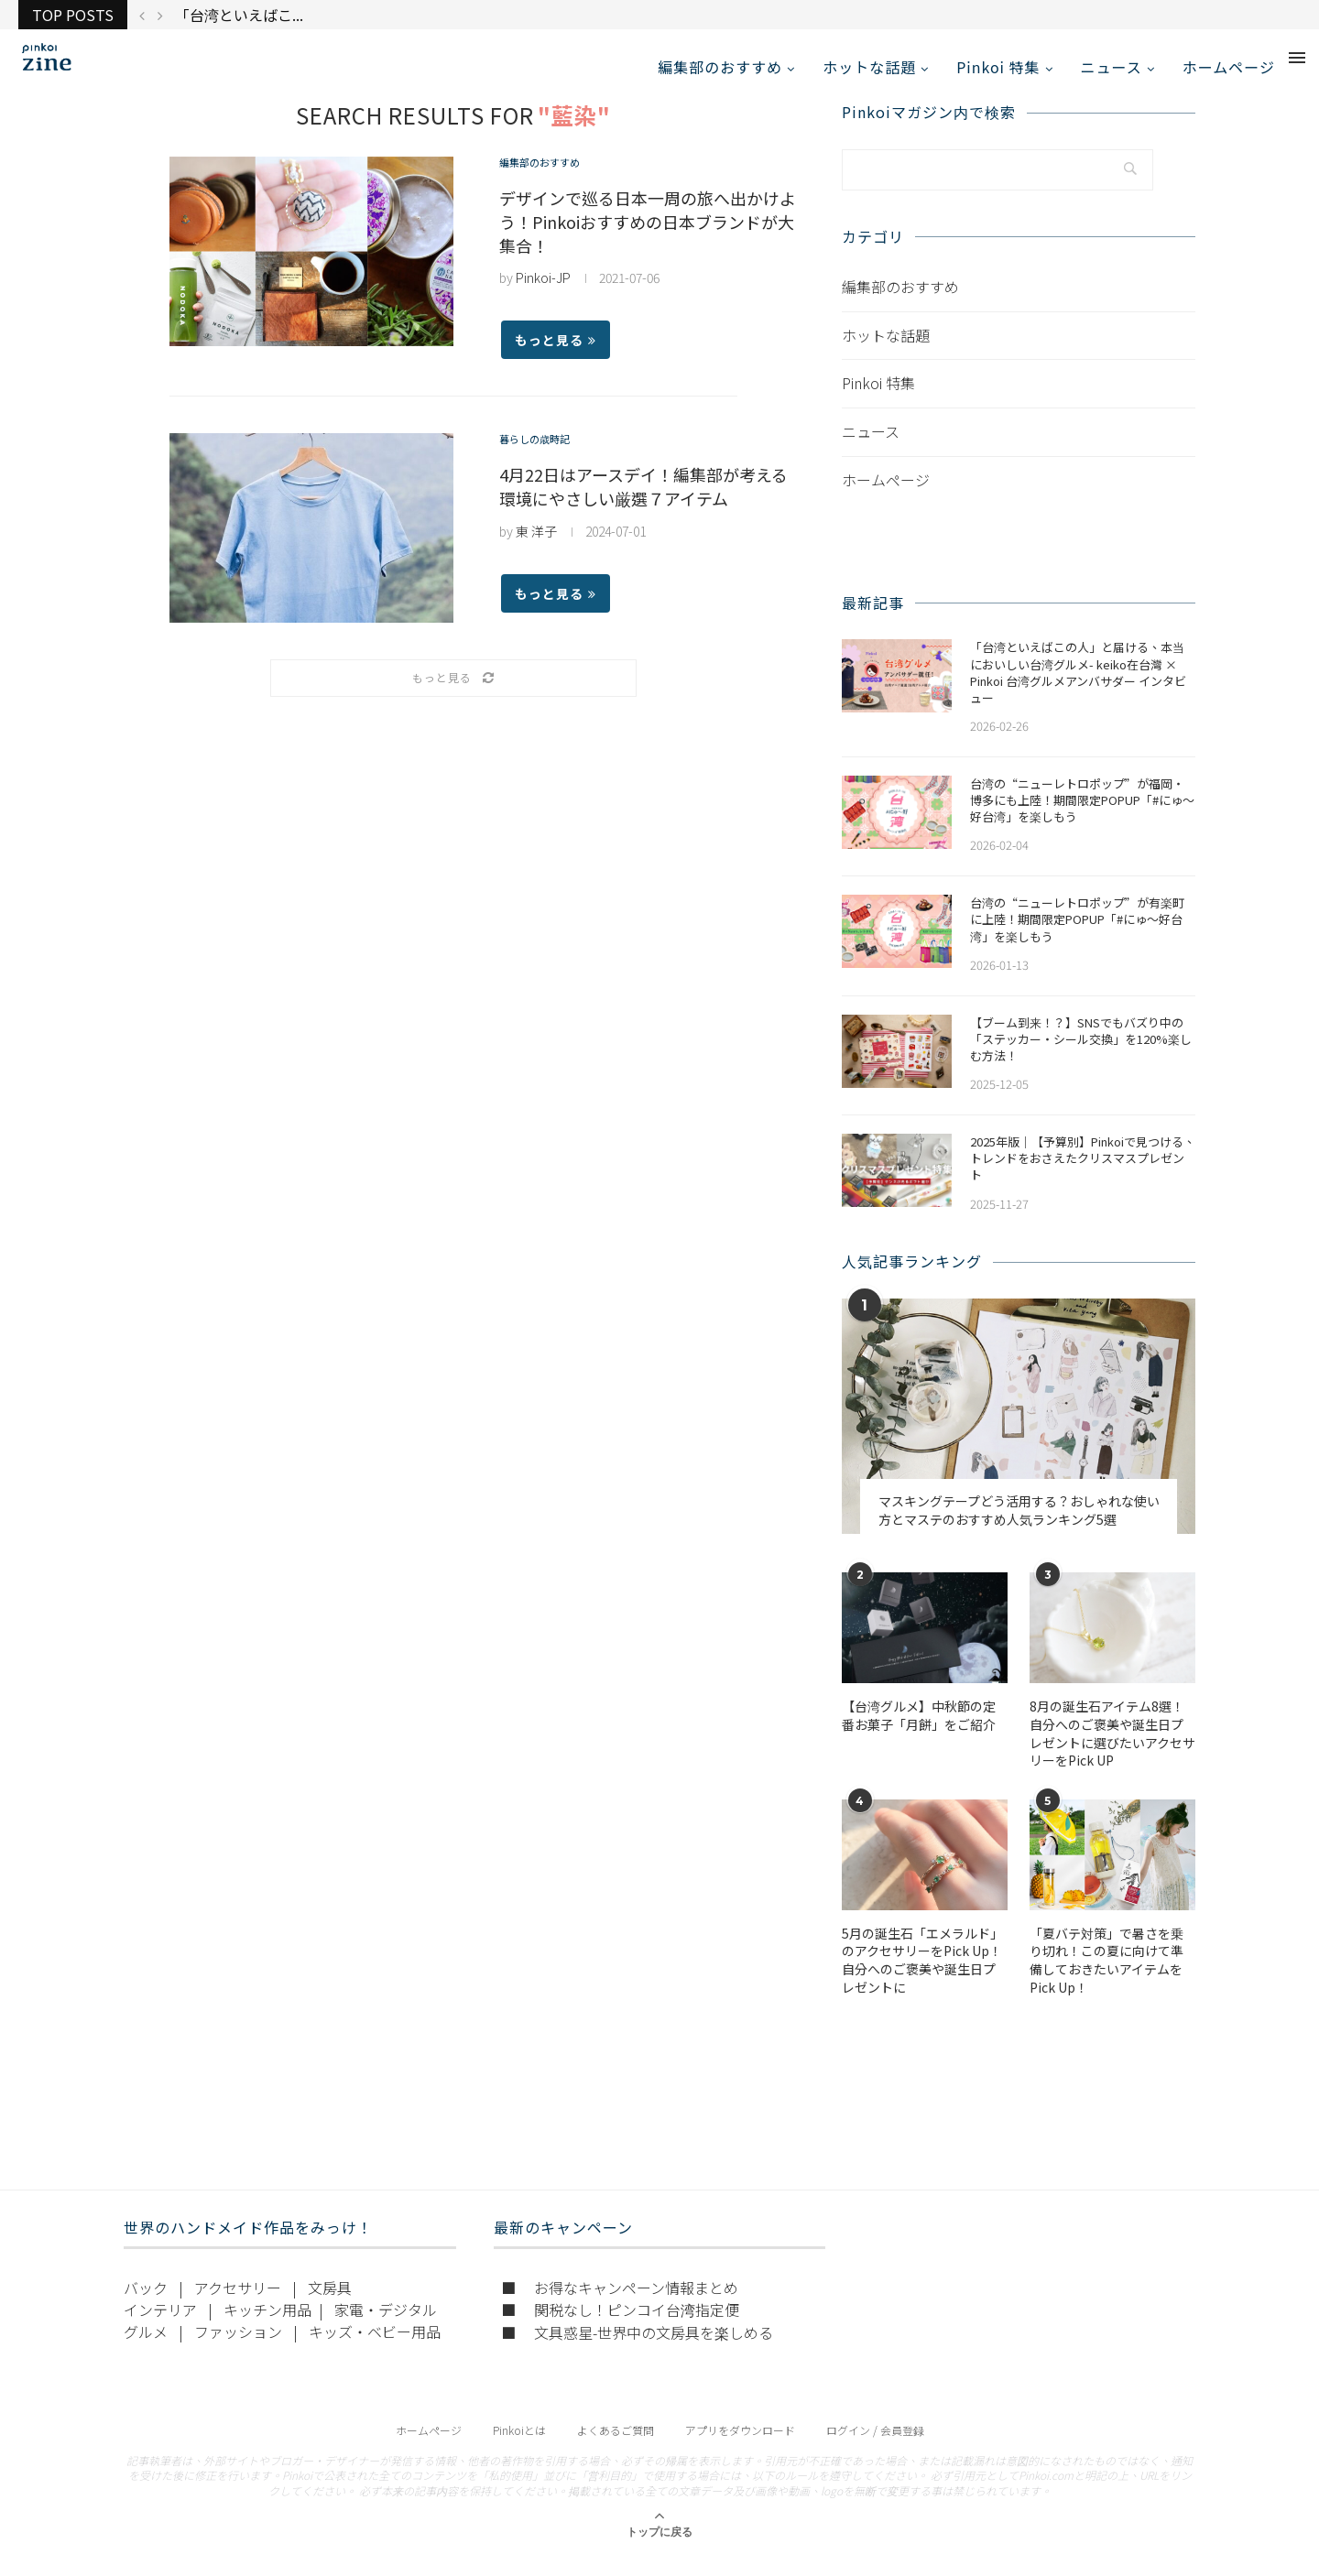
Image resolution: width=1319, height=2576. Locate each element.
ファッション (238, 2351)
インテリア (160, 2329)
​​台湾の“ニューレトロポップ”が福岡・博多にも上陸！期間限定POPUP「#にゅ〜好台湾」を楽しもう (1082, 820)
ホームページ (1229, 67)
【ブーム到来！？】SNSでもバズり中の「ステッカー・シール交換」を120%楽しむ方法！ (1081, 1058)
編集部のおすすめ (720, 67)
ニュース (1111, 67)
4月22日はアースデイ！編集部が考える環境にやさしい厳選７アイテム (643, 506)
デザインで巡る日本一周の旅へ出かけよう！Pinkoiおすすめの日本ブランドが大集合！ (647, 241)
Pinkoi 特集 (998, 67)
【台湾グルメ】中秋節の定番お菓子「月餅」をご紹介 (919, 1736)
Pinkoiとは (519, 2449)
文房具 (330, 2307)
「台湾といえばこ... (239, 15)
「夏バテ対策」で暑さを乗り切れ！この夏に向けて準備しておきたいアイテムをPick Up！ (1106, 1980)
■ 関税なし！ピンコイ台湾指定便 (620, 2329)
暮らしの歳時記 (544, 461)
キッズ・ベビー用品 (375, 2351)
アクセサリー (237, 2307)
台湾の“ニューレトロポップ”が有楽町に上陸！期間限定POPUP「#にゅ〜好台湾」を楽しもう (1077, 939)
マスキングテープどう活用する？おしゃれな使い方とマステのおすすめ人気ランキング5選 (1019, 1531)
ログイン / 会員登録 (875, 2449)
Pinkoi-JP (543, 297)
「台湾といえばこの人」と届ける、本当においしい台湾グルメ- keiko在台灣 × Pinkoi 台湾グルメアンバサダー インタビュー (1078, 692)
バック (146, 2307)
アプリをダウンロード (740, 2449)
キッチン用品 (267, 2329)
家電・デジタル (385, 2329)
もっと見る (555, 360)
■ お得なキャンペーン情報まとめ (619, 2307)
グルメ (146, 2351)
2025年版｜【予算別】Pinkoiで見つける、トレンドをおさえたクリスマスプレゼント (1082, 1178)
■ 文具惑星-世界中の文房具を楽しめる (637, 2352)
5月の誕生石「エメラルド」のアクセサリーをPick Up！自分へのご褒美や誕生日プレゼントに (922, 1980)
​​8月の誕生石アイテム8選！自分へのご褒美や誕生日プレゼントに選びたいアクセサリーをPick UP (1112, 1753)
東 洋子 (536, 551)
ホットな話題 (869, 67)
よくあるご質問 (615, 2449)
